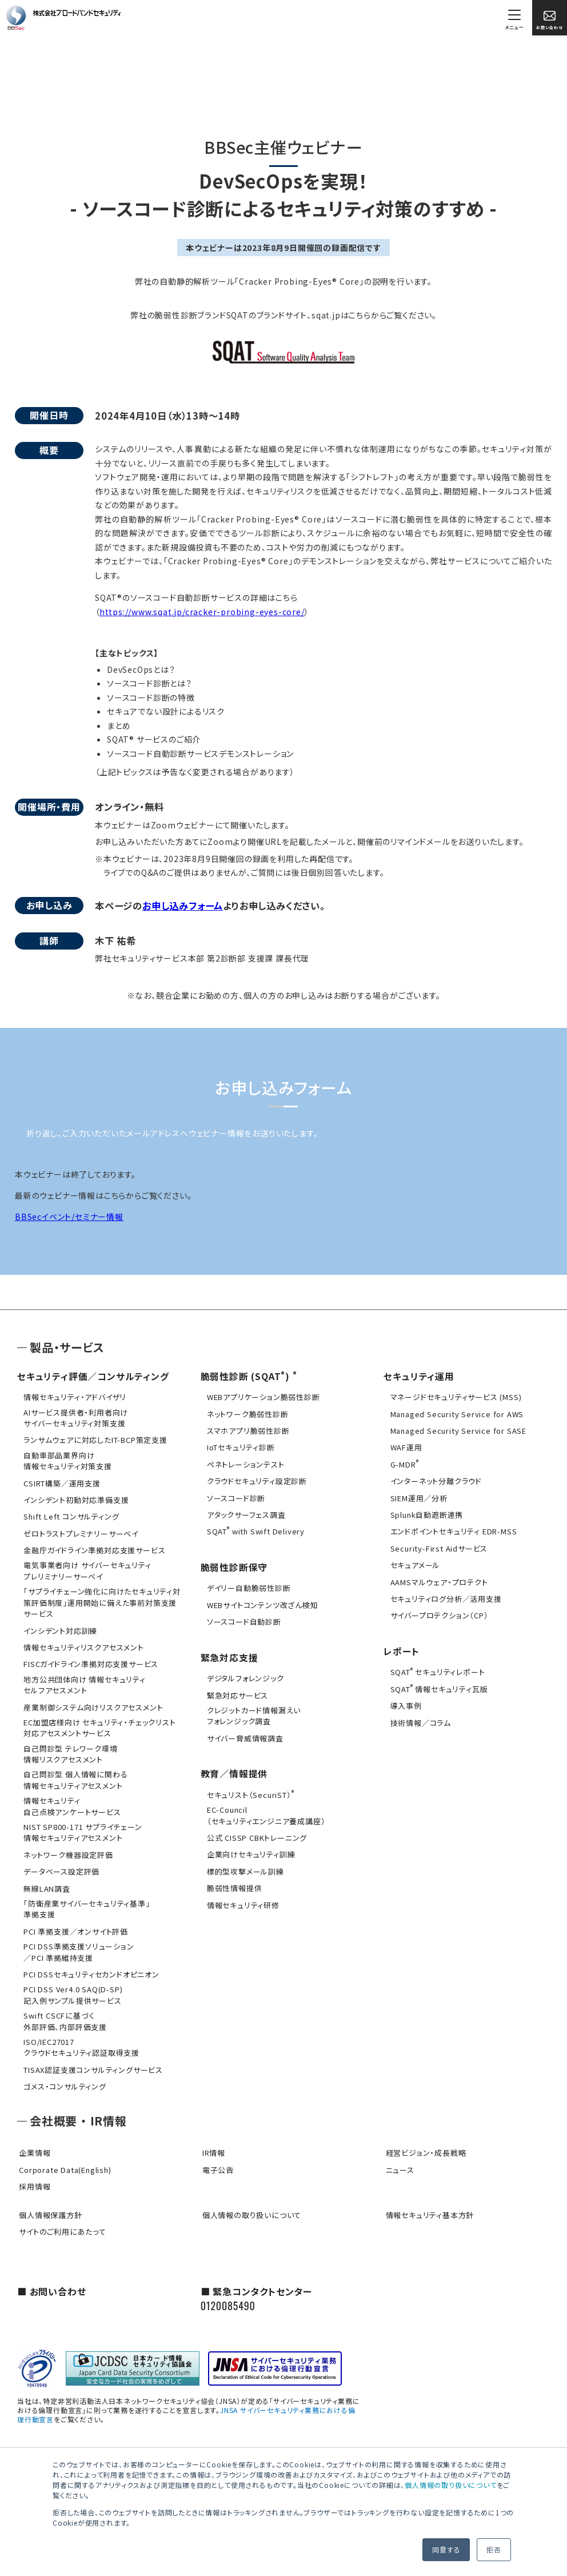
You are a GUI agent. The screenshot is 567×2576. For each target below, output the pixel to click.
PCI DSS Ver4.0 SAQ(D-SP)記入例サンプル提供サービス (71, 1982)
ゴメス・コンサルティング (63, 2071)
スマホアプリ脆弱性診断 (246, 1430)
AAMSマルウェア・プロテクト (437, 1579)
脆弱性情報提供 (233, 1881)
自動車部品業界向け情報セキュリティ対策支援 (66, 1458)
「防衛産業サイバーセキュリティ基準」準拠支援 (85, 1898)
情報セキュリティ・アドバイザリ (73, 1396)
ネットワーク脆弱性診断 (246, 1413)
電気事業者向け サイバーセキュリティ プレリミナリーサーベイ (85, 1567)
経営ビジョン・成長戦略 (424, 2137)
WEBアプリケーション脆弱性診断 (261, 1396)
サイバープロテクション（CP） (437, 1612)
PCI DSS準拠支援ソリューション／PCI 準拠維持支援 (77, 1940)
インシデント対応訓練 (58, 1625)
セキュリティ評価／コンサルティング (93, 1376)
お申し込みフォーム (182, 905)
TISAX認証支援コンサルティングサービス (91, 2054)
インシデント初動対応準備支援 (74, 1497)
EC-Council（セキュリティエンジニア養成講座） (264, 1809)
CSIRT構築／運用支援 (60, 1481)
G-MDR (402, 1463)
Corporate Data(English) (63, 2154)
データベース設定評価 (60, 1861)
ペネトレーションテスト (244, 1463)
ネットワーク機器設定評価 (66, 1844)
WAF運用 (404, 1446)
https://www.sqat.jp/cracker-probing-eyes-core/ (202, 611)
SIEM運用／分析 (416, 1496)
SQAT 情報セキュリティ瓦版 (437, 1685)
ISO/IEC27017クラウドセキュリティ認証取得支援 (80, 2032)
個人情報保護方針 (48, 2199)
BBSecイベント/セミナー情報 (69, 1216)
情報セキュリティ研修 (241, 1897)
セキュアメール (413, 1562)
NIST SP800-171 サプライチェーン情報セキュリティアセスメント (81, 1823)
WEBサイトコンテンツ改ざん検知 (261, 1602)
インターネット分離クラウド (434, 1479)
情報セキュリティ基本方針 (428, 2199)
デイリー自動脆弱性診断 (247, 1585)
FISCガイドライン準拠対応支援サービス (89, 1658)
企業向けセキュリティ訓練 (249, 1848)
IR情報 (212, 2137)
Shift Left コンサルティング (69, 1514)
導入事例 (404, 1701)
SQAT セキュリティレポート (435, 1668)
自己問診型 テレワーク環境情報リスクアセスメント (68, 1746)
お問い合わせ (549, 20)
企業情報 (33, 2137)
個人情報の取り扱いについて (450, 2485)
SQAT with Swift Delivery (254, 1529)
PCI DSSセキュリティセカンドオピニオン (90, 1961)
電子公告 (216, 2154)
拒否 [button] (493, 2549)
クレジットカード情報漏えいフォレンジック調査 (252, 1711)
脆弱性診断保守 (234, 1565)
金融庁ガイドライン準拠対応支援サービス (92, 1547)
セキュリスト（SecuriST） (249, 1789)
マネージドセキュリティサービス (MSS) (454, 1396)
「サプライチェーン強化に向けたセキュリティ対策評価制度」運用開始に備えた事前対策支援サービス (100, 1597)
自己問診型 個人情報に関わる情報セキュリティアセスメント (74, 1772)
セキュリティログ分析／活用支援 (444, 1595)
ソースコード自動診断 (242, 1618)
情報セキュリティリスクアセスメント (82, 1642)
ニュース (398, 2154)
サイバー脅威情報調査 (243, 1733)
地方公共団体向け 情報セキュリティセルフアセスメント (83, 1679)
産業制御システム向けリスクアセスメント (91, 1701)
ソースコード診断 (234, 1496)
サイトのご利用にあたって (61, 2215)
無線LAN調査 (45, 1877)
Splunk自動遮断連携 (424, 1513)
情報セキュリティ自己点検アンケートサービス (70, 1797)
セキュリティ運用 (419, 1376)
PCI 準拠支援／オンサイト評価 (74, 1920)
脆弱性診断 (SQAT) (245, 1376)
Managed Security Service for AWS (455, 1413)
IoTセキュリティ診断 (239, 1446)
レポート (401, 1647)
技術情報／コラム (418, 1718)
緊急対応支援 (229, 1654)
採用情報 (33, 2171)
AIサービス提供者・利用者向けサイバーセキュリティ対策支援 (74, 1417)
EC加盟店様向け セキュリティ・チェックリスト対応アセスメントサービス (98, 1721)
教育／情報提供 (234, 1768)
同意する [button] (446, 2549)
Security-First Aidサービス (437, 1546)
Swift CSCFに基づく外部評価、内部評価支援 (63, 2007)
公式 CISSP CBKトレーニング (255, 1831)
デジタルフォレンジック (243, 1674)
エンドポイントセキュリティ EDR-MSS (451, 1529)
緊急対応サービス (235, 1691)
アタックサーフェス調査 (244, 1513)
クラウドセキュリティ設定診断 (255, 1479)
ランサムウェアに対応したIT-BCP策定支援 (94, 1438)
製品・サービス (67, 1347)
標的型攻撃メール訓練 (243, 1864)
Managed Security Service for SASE (456, 1430)
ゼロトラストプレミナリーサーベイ (79, 1530)
